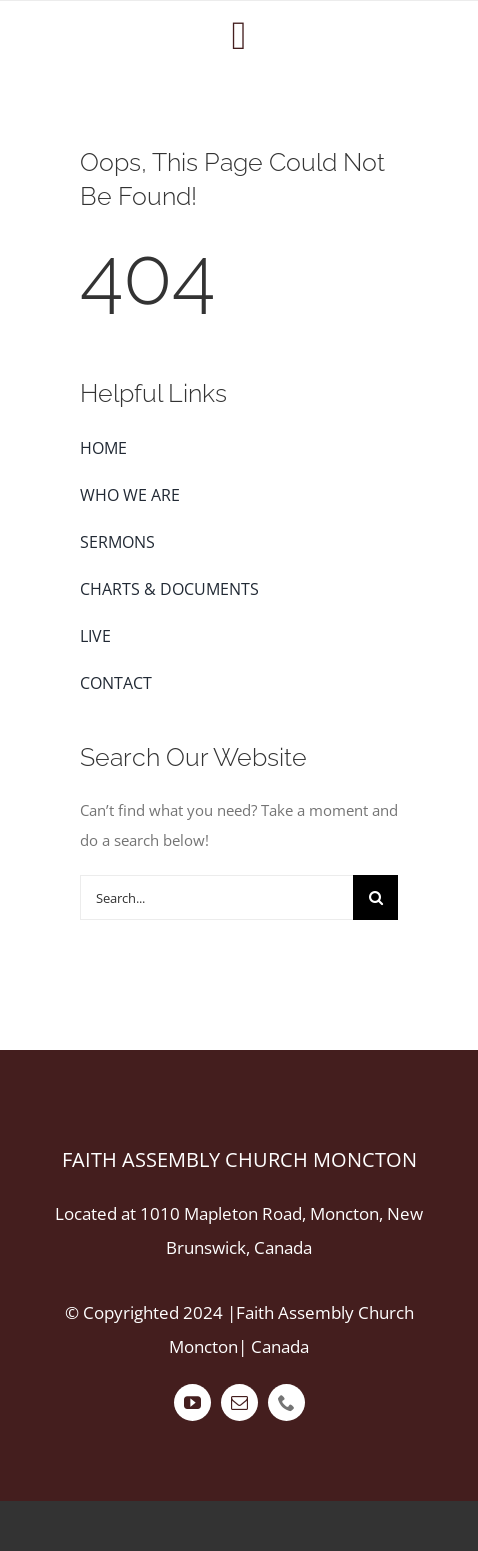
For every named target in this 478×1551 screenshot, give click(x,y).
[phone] (286, 1402)
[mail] (239, 1402)
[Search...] (216, 897)
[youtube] (192, 1402)
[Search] (375, 897)
